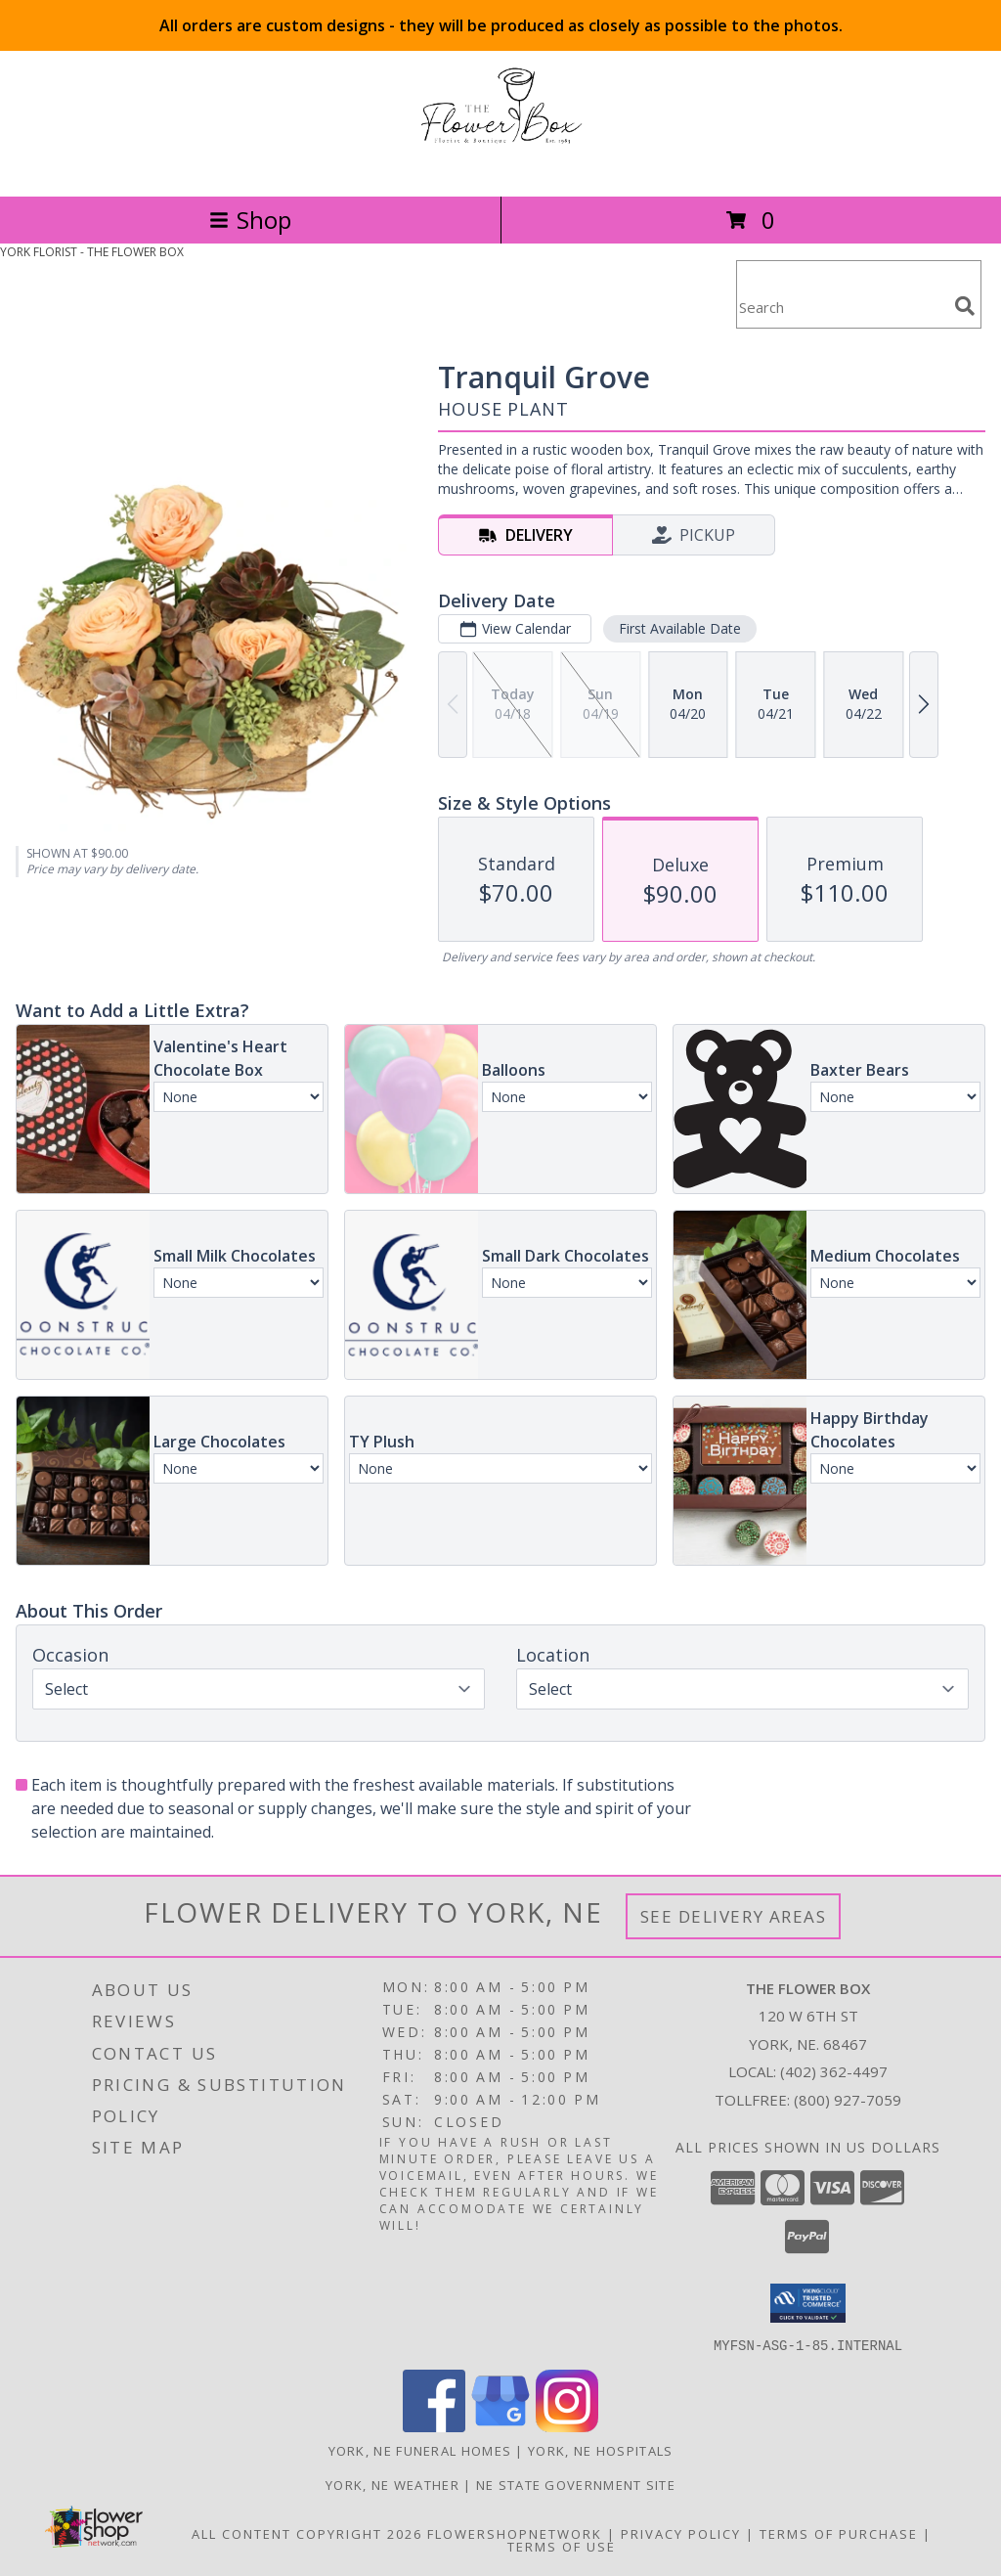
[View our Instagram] (567, 2426)
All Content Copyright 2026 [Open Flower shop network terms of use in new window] (307, 2533)
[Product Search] (841, 307)
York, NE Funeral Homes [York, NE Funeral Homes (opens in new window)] (420, 2450)
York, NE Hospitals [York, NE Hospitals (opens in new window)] (600, 2450)
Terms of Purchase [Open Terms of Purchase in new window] (839, 2533)
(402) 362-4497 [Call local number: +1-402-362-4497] (834, 2071)
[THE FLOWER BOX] (500, 167)
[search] (964, 306)
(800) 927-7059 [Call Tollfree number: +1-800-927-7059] (847, 2100)
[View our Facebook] (434, 2426)
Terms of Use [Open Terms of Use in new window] (561, 2545)
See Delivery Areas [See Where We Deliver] (733, 1916)
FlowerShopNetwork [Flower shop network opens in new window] (514, 2533)
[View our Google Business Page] (500, 2426)
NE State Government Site (575, 2484)
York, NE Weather (392, 2484)
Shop (250, 219)
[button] (808, 2303)
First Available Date (680, 628)
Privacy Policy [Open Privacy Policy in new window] (681, 2533)
